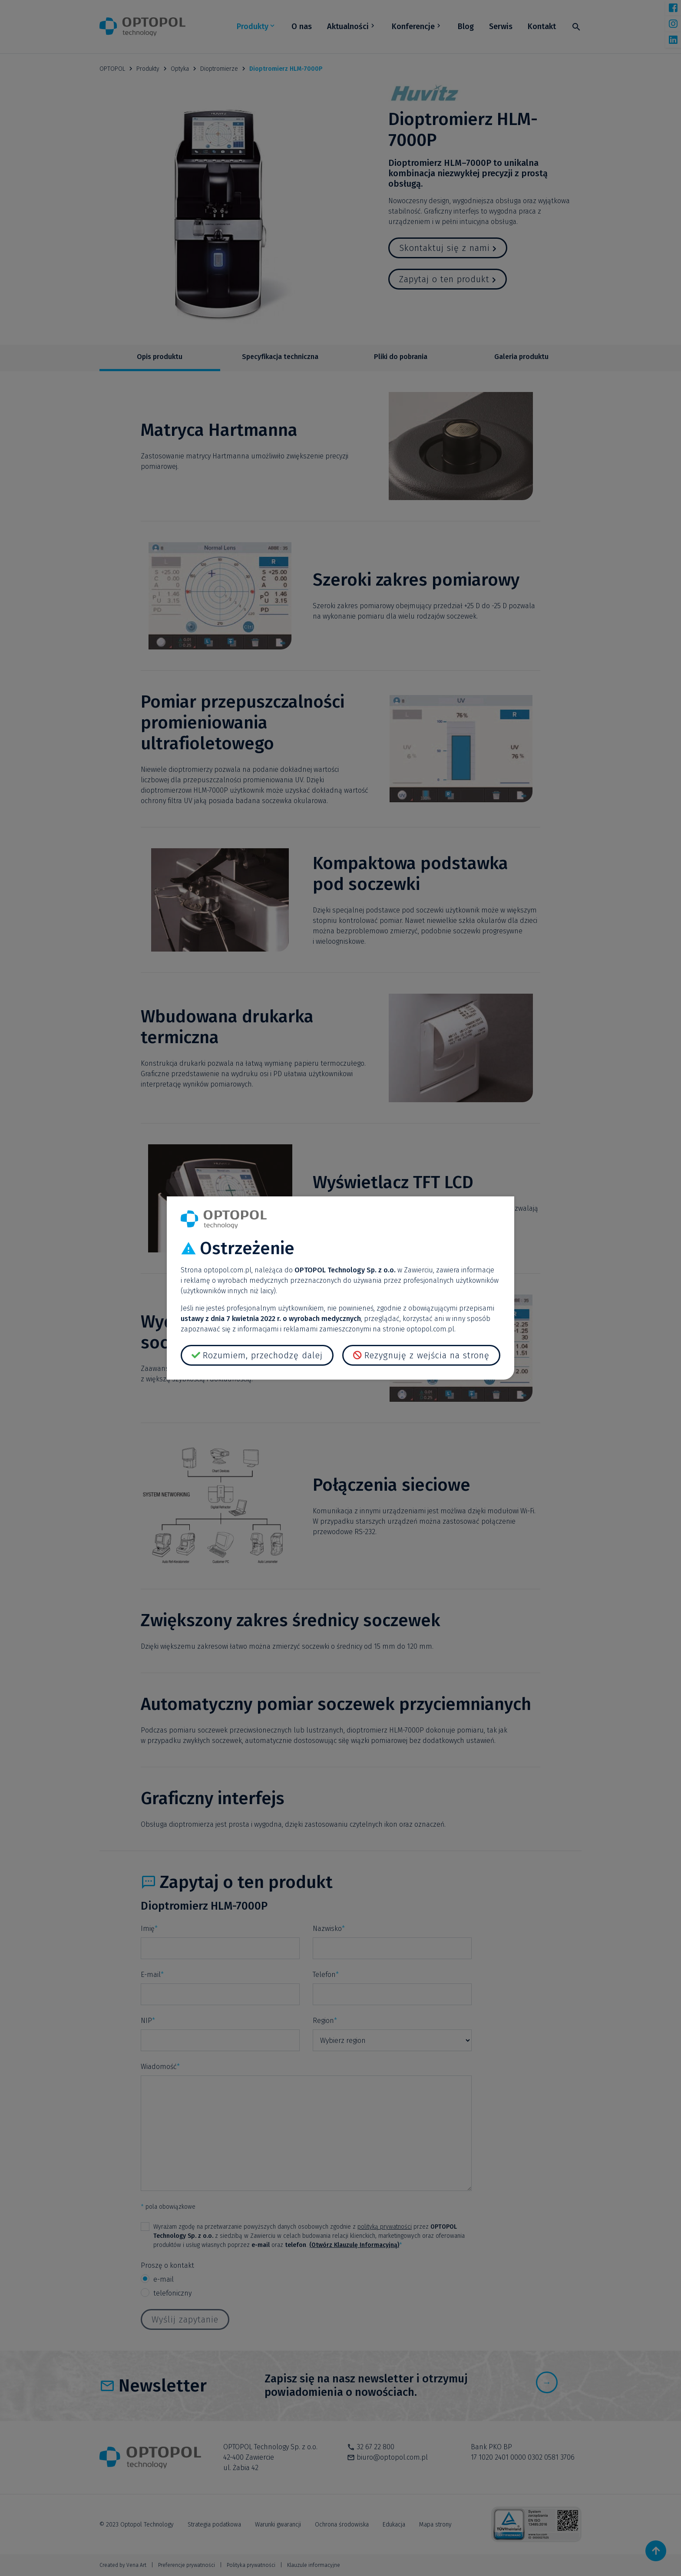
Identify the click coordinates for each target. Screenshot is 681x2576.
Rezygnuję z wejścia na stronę (426, 1355)
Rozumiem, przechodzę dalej (263, 1355)
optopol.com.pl (227, 1270)
